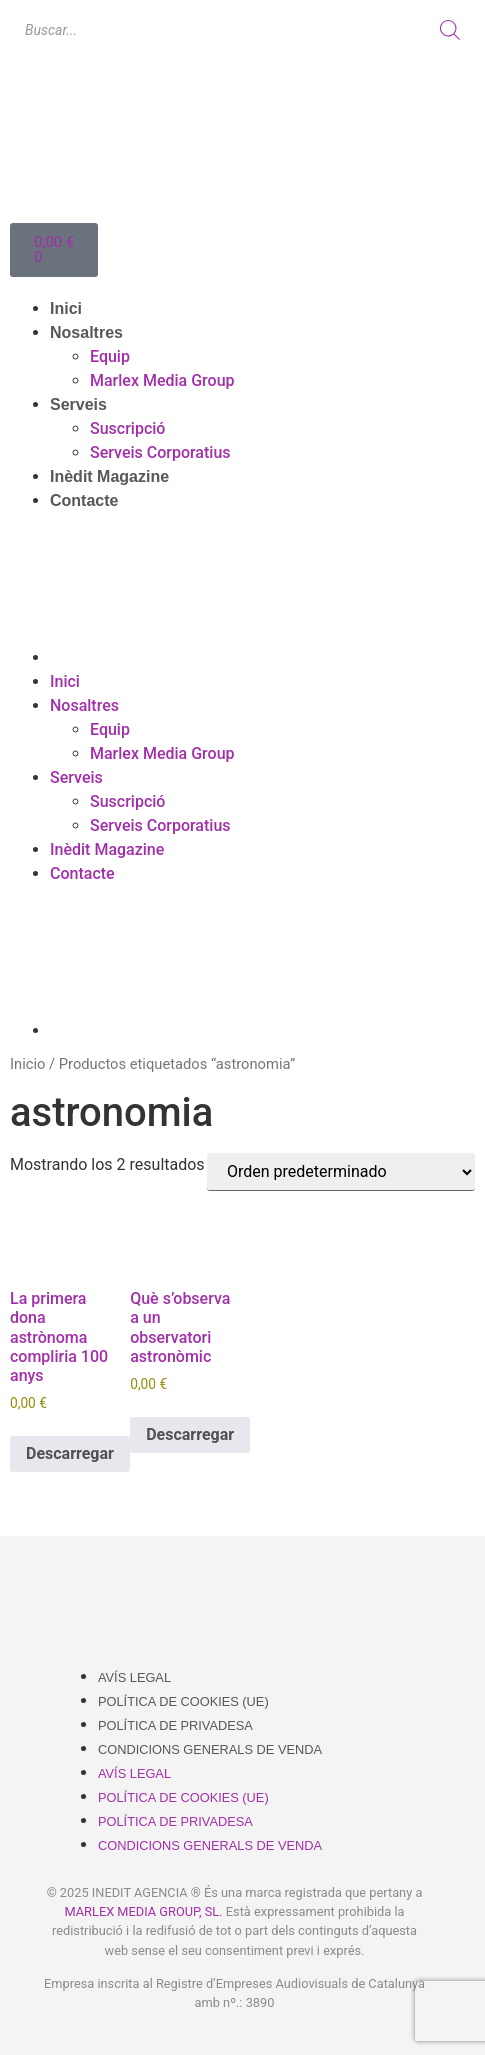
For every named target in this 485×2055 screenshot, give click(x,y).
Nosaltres (86, 332)
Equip (110, 356)
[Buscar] (450, 30)
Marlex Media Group (162, 380)
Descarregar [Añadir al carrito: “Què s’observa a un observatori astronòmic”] (190, 1434)
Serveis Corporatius (160, 452)
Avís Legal (134, 1677)
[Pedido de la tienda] (341, 1172)
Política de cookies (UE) (183, 1701)
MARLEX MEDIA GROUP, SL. (143, 1911)
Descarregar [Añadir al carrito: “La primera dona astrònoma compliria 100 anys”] (70, 1453)
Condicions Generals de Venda (210, 1749)
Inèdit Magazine (109, 476)
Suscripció (127, 428)
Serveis (78, 404)
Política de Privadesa (175, 1725)
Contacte (84, 500)
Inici (66, 308)
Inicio (27, 1064)
